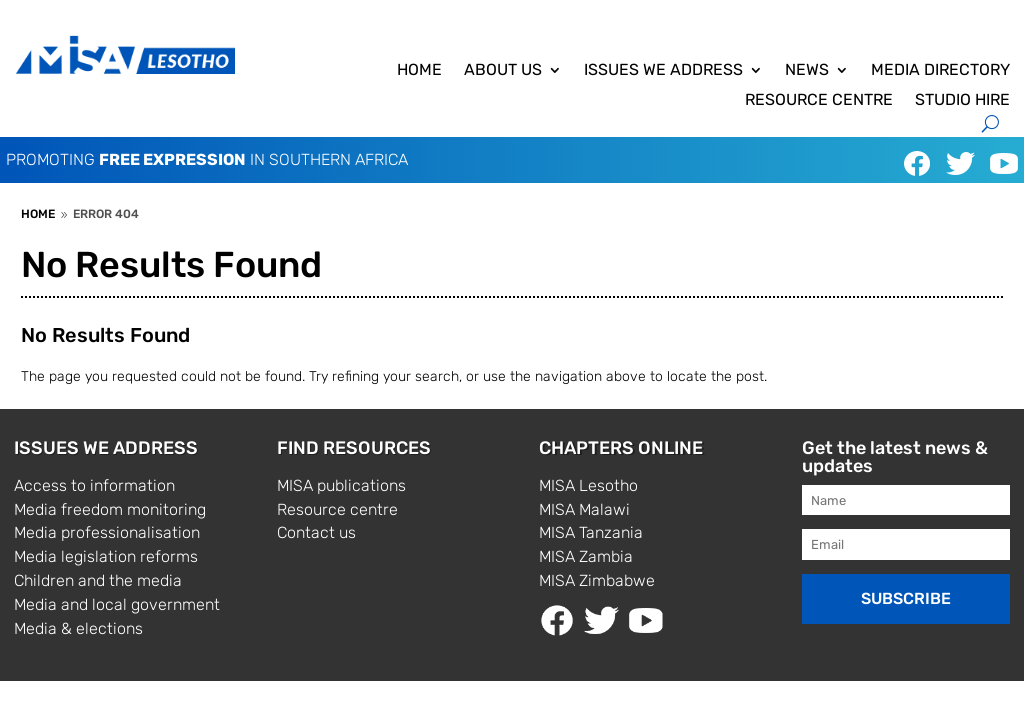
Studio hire (962, 101)
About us (503, 71)
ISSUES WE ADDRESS (663, 71)
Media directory (940, 71)
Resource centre (819, 101)
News (807, 71)
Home (419, 71)
